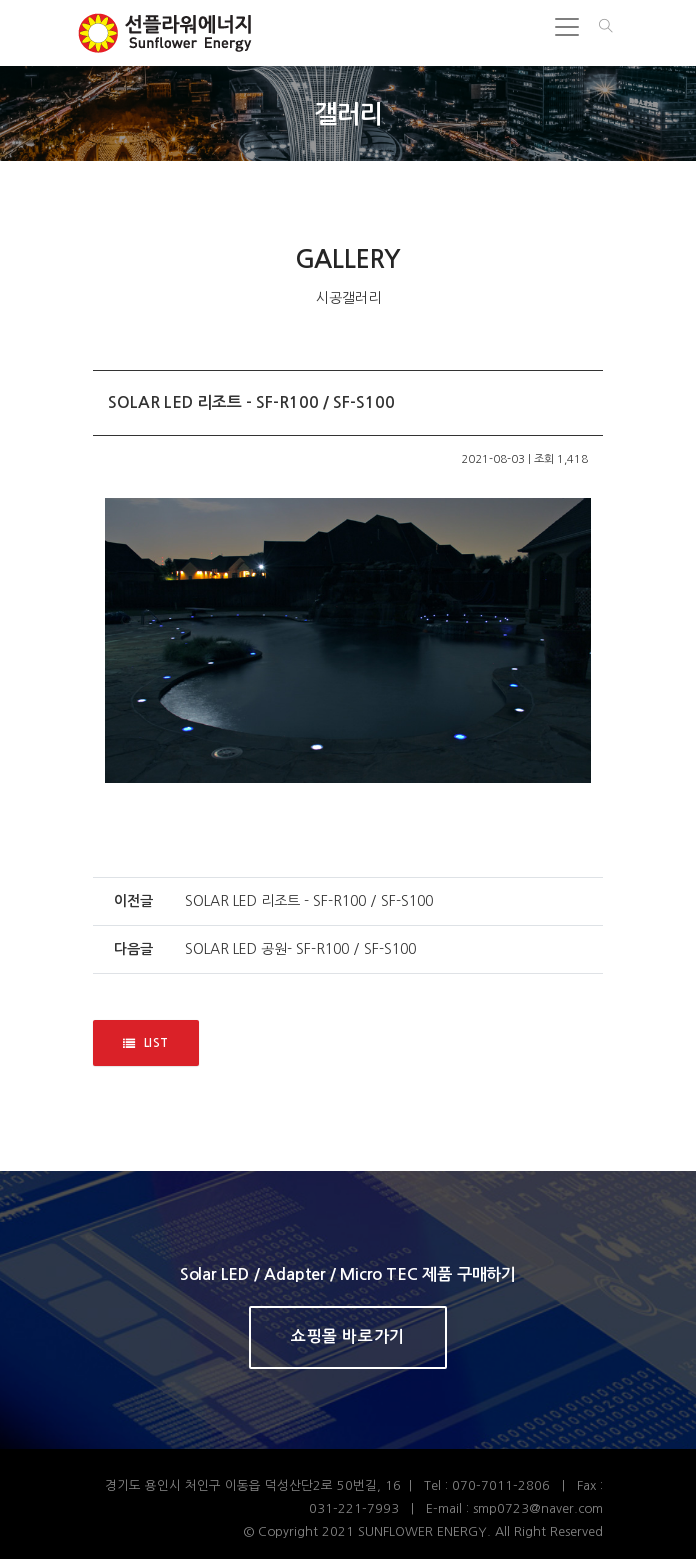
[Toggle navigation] (567, 27)
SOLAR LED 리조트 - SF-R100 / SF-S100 (309, 901)
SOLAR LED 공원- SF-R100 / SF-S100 (300, 949)
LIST (146, 1043)
